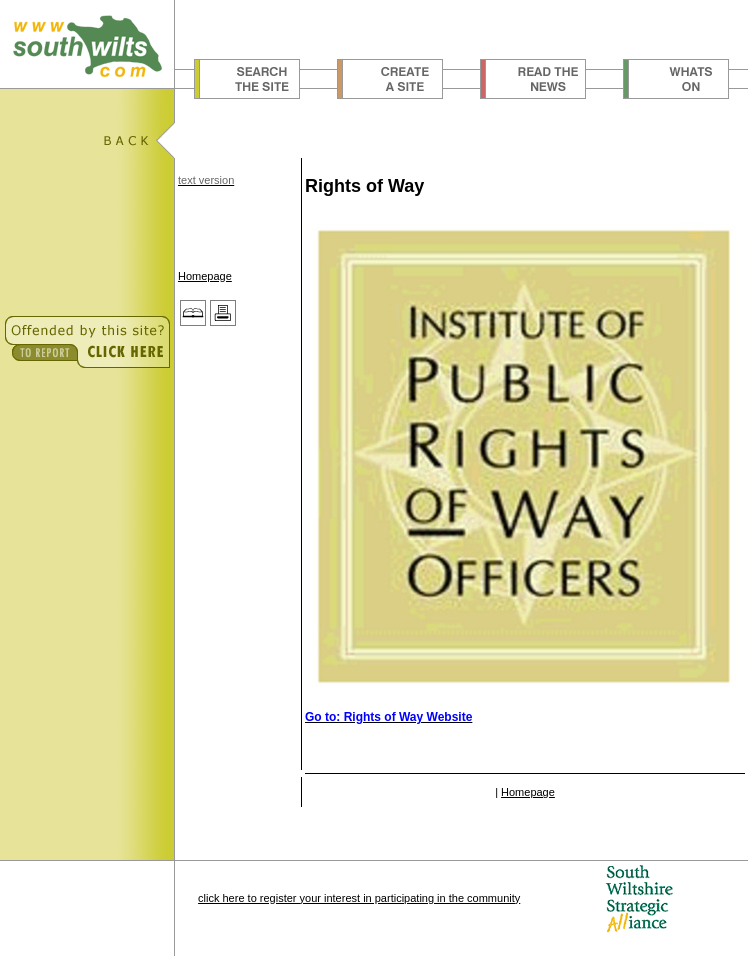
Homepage (205, 276)
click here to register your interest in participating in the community (359, 898)
